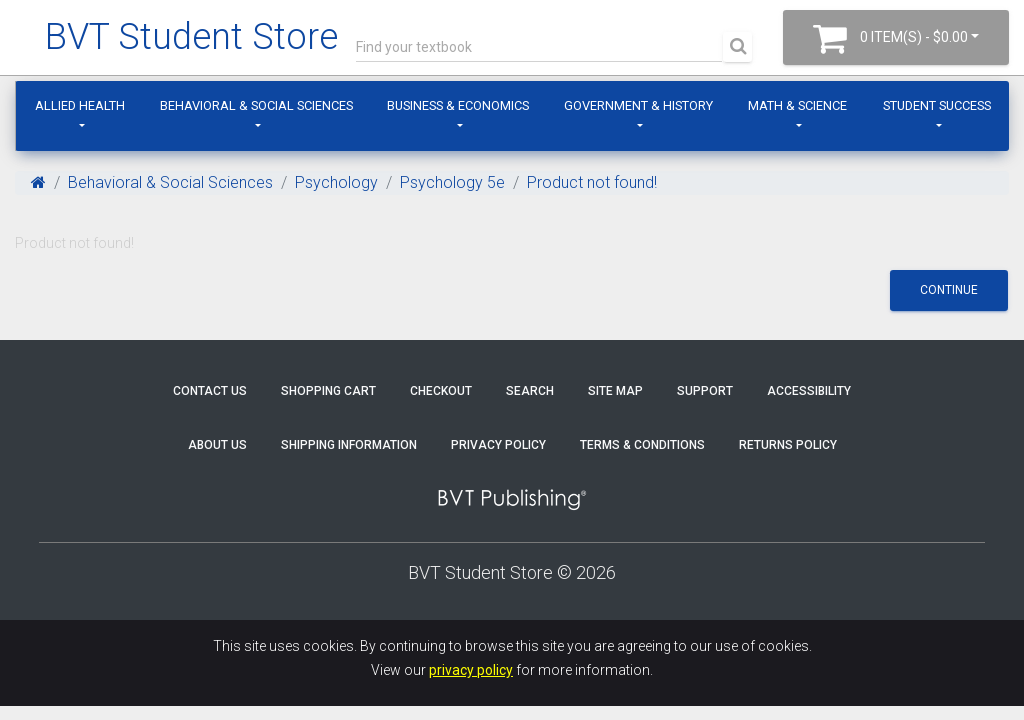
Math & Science (797, 105)
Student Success (937, 105)
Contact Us (210, 391)
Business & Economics (458, 105)
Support (705, 391)
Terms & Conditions (642, 445)
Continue (949, 290)
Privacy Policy (498, 445)
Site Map (615, 391)
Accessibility (809, 391)
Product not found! (592, 182)
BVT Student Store (191, 37)
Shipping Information (349, 445)
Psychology (336, 182)
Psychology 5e (452, 182)
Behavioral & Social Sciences (256, 105)
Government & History (638, 105)
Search (530, 391)
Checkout (441, 391)
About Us (217, 445)
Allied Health (80, 105)
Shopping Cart (328, 391)
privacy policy (471, 670)
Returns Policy (788, 445)
